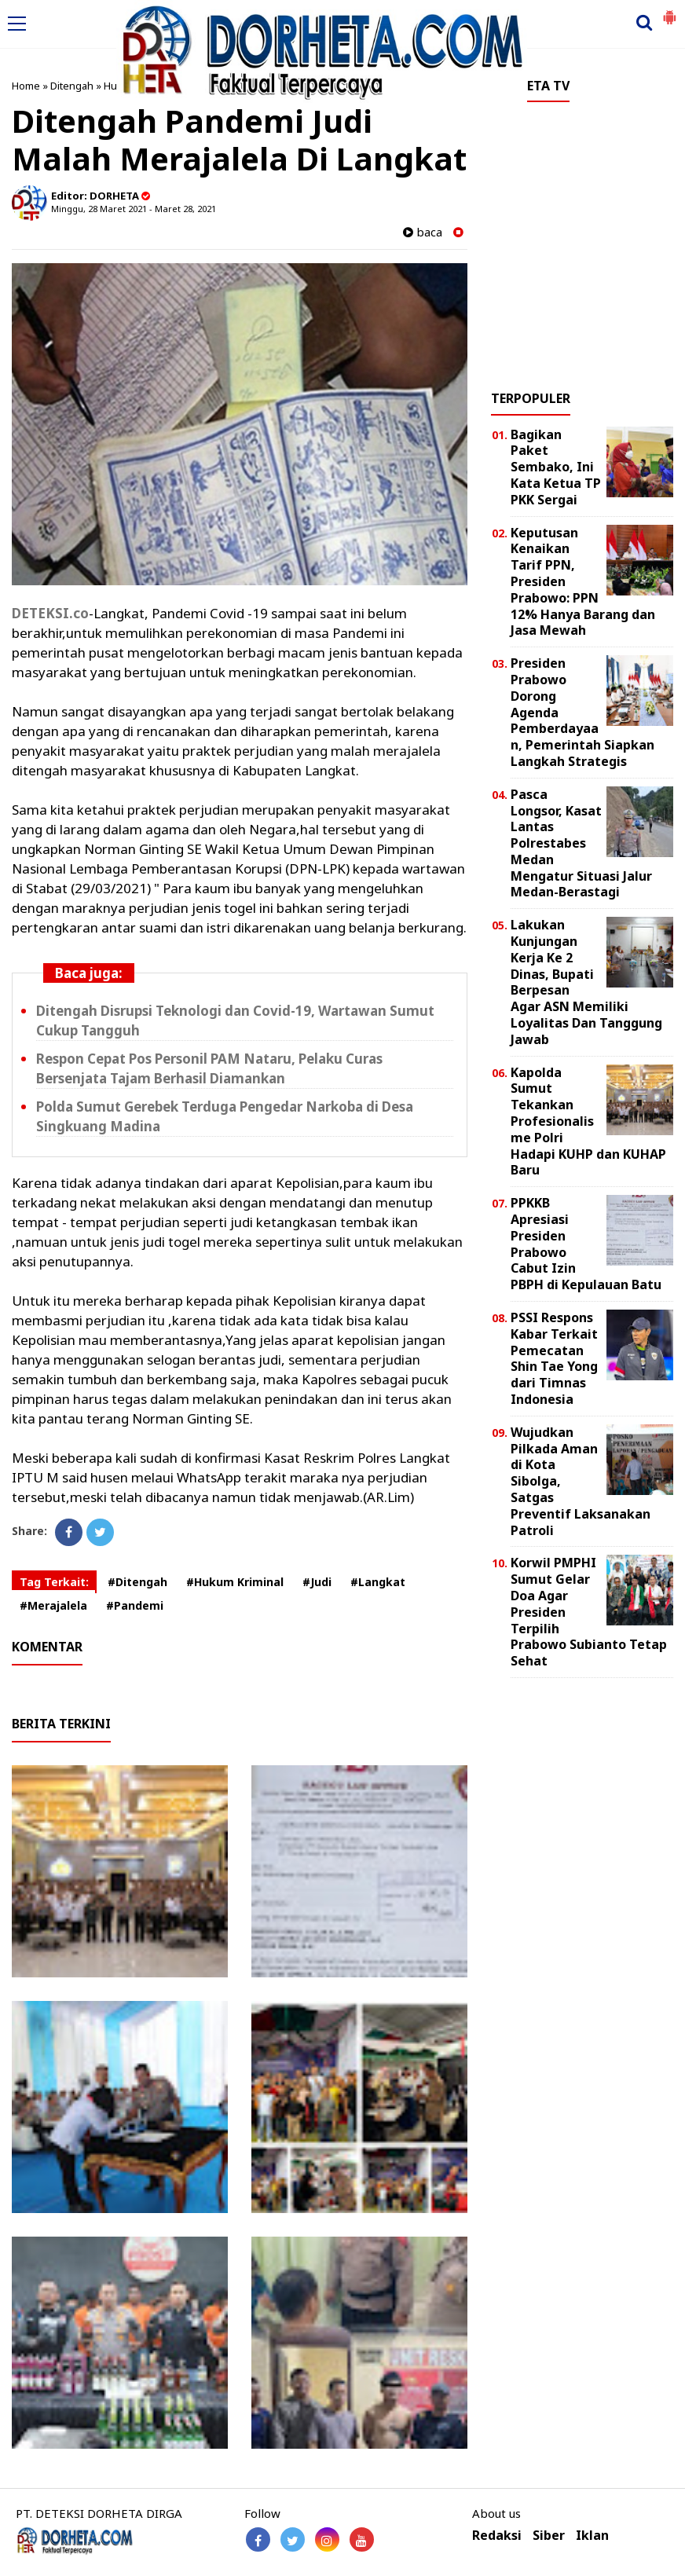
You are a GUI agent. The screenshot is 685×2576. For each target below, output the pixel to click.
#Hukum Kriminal (235, 1581)
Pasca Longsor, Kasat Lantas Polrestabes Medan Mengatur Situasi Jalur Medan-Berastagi (581, 843)
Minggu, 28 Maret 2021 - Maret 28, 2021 (133, 208)
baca (422, 232)
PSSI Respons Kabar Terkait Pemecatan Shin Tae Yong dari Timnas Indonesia (554, 1358)
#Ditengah (137, 1581)
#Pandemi (134, 1605)
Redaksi (497, 2535)
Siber (549, 2535)
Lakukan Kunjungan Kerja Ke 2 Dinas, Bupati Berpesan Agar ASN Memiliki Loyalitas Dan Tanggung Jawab (586, 982)
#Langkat (377, 1581)
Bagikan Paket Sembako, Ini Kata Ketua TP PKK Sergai (556, 467)
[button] (669, 11)
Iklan (592, 2535)
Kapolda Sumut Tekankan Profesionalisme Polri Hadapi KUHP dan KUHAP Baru (588, 1121)
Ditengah (71, 86)
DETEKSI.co (50, 613)
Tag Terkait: (54, 1581)
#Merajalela (53, 1605)
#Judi (317, 1581)
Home (26, 86)
